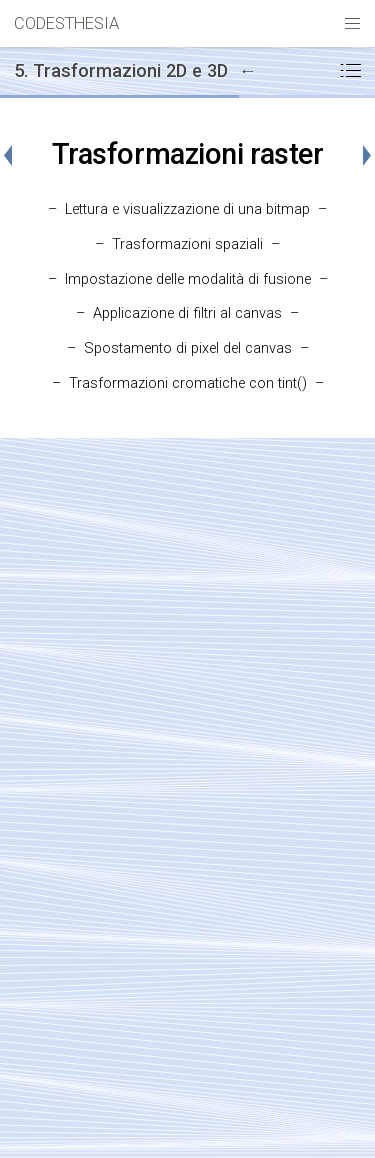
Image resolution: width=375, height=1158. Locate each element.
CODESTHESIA (66, 23)
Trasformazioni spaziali (187, 244)
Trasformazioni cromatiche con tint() (188, 383)
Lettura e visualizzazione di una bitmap (187, 209)
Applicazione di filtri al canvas (187, 313)
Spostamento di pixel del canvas (188, 348)
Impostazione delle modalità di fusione (188, 279)
